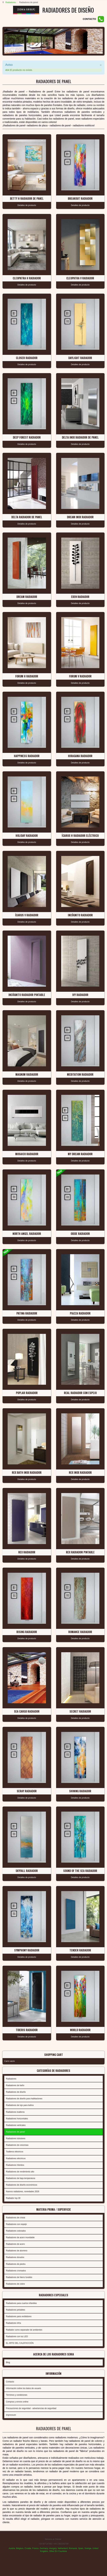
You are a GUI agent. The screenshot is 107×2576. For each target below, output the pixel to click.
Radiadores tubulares (15, 1231)
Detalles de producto (26, 205)
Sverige (87, 1636)
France (35, 1636)
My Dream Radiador (80, 773)
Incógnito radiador (80, 677)
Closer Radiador (26, 357)
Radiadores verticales (15, 1218)
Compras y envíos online (17, 1490)
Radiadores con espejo (16, 1316)
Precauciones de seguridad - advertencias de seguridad (31, 1497)
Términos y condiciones (16, 1484)
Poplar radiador (26, 868)
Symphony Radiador (26, 1092)
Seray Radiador (27, 1029)
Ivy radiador (80, 708)
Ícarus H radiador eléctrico (80, 645)
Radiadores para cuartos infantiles (21, 1394)
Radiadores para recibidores (19, 1407)
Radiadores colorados (16, 1322)
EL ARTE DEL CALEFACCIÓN (20, 1434)
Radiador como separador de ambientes (24, 1420)
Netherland (63, 1636)
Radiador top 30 (13, 1291)
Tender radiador (80, 1092)
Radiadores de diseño (16, 1185)
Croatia (28, 1636)
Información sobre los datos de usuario (23, 1477)
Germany (44, 1636)
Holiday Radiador (26, 645)
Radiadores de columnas (17, 1238)
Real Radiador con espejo (80, 868)
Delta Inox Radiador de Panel (80, 437)
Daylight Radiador (80, 357)
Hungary (52, 1636)
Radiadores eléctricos (15, 1251)
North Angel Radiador (26, 805)
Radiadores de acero (15, 1336)
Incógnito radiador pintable (26, 708)
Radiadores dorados (15, 1349)
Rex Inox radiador (80, 901)
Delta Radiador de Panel (27, 517)
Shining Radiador (80, 1029)
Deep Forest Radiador (26, 437)
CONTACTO (89, 18)
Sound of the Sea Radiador (80, 1060)
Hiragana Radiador (80, 612)
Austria (12, 1636)
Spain (80, 1636)
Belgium (19, 1636)
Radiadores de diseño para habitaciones (24, 1191)
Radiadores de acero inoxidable (20, 1329)
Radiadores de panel (15, 1224)
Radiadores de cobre (15, 1376)
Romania (73, 1636)
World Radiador (80, 1124)
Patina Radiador (26, 836)
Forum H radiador (27, 580)
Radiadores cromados (16, 1362)
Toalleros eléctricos (14, 1244)
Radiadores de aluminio (16, 1342)
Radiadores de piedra (15, 1356)
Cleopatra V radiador (80, 278)
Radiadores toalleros (15, 1204)
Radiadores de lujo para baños (20, 1198)
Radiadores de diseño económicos (21, 1278)
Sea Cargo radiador (27, 996)
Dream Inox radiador (80, 517)
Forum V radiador (80, 580)
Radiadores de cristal (15, 1309)
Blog (8, 1452)
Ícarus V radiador (27, 677)
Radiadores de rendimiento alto (20, 1264)
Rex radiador (26, 932)
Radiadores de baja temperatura (20, 1271)
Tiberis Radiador (27, 1124)
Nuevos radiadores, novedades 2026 (22, 1284)
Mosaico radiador (27, 773)
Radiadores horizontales (17, 1211)
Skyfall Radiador (27, 1060)
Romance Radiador (80, 964)
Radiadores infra (13, 1414)
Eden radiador (80, 549)
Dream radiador (26, 549)
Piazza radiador (80, 836)
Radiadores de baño (15, 1178)
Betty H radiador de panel (26, 198)
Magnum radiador (27, 740)
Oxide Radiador (80, 805)
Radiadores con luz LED (17, 1427)
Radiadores (10, 2)
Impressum (11, 1504)
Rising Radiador (26, 964)
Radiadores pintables (15, 1400)
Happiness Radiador (26, 612)
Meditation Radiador (80, 740)
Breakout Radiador (80, 198)
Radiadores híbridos (15, 1258)
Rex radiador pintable (80, 932)
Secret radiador (80, 996)
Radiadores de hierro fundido (19, 1369)
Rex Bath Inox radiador (26, 901)
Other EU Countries (58, 1639)
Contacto (10, 1470)
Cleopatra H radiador (26, 278)
